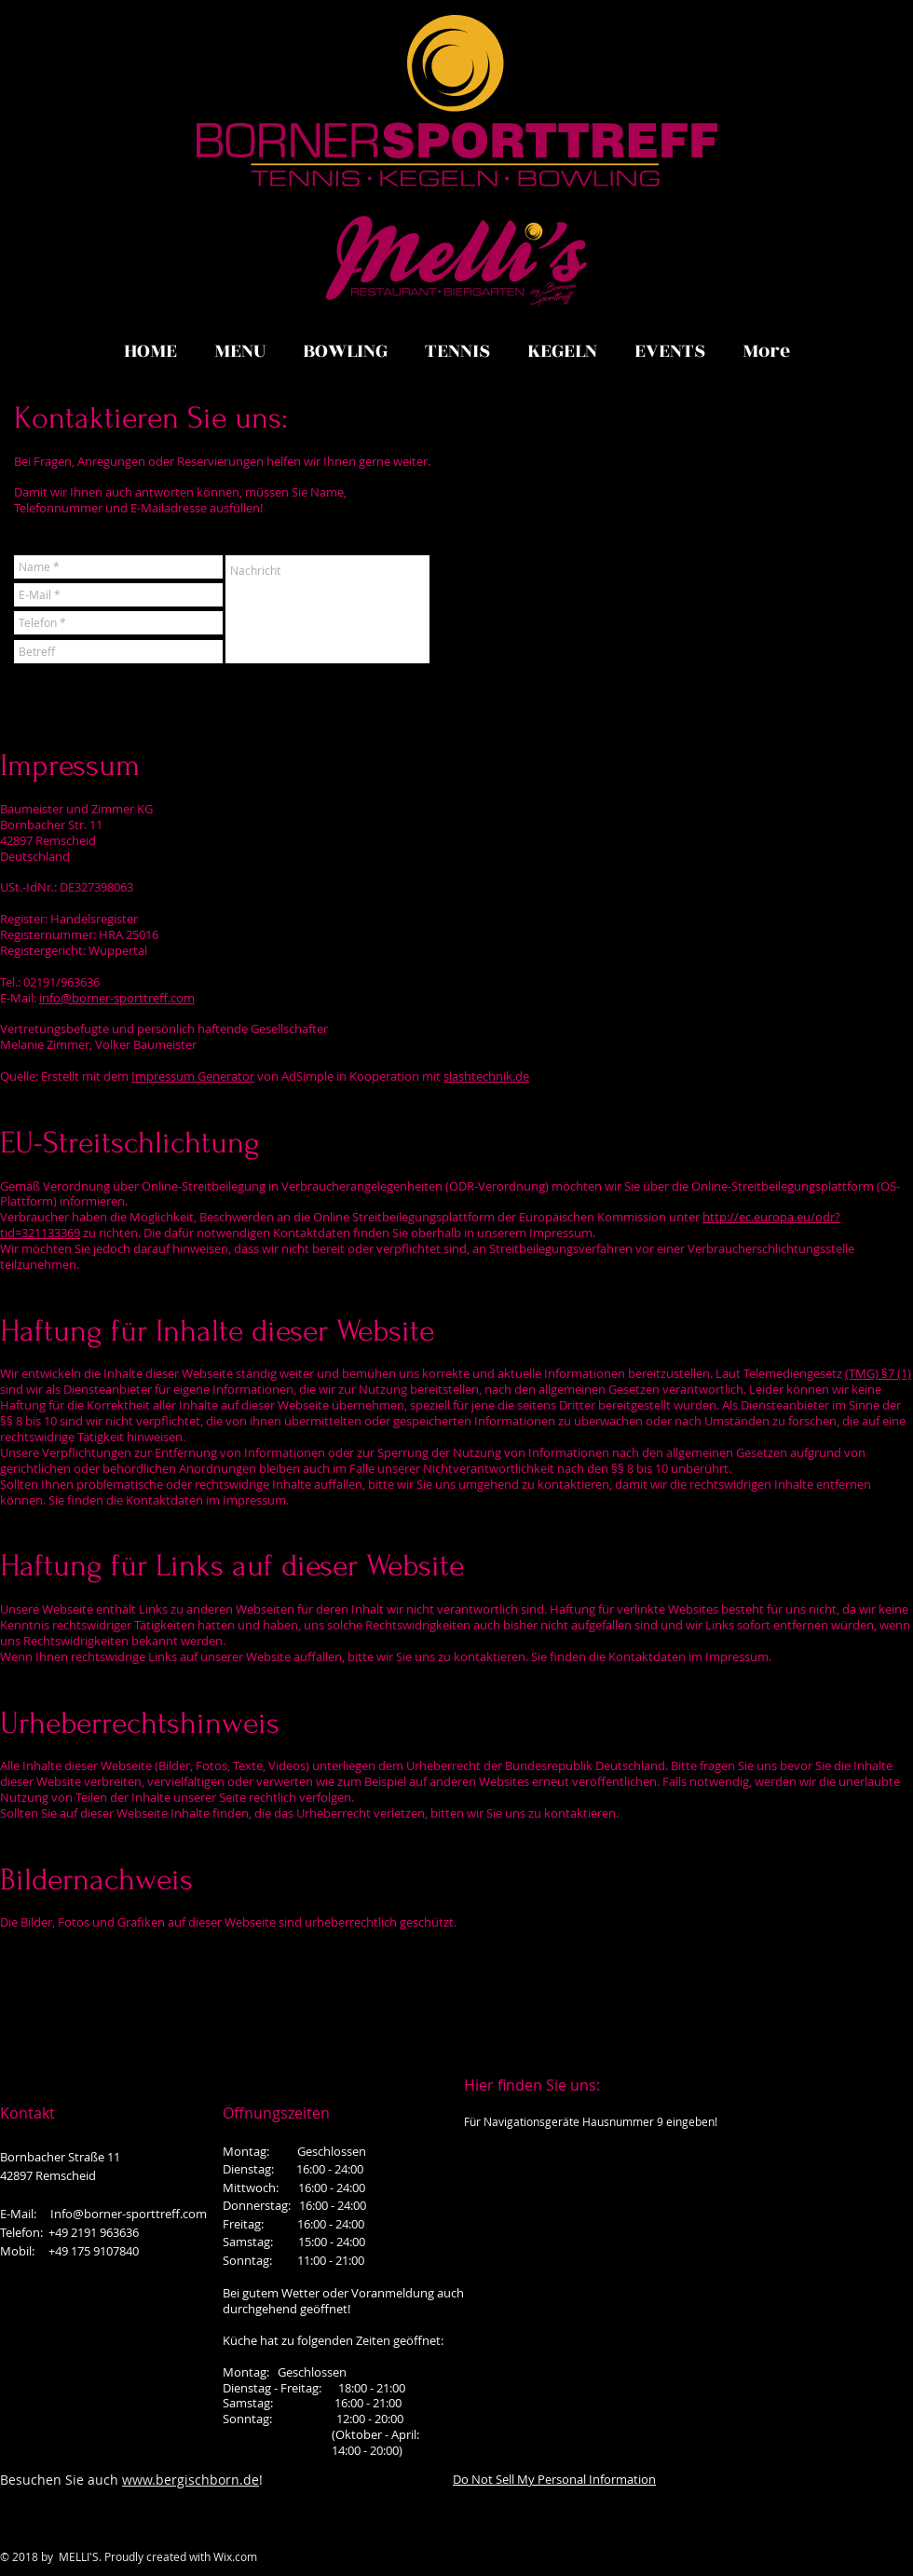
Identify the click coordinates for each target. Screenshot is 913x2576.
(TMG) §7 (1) (878, 1373)
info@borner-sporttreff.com (117, 997)
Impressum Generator (192, 1076)
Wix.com (235, 2556)
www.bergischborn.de (190, 2479)
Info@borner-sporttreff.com (128, 2213)
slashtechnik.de (486, 1076)
